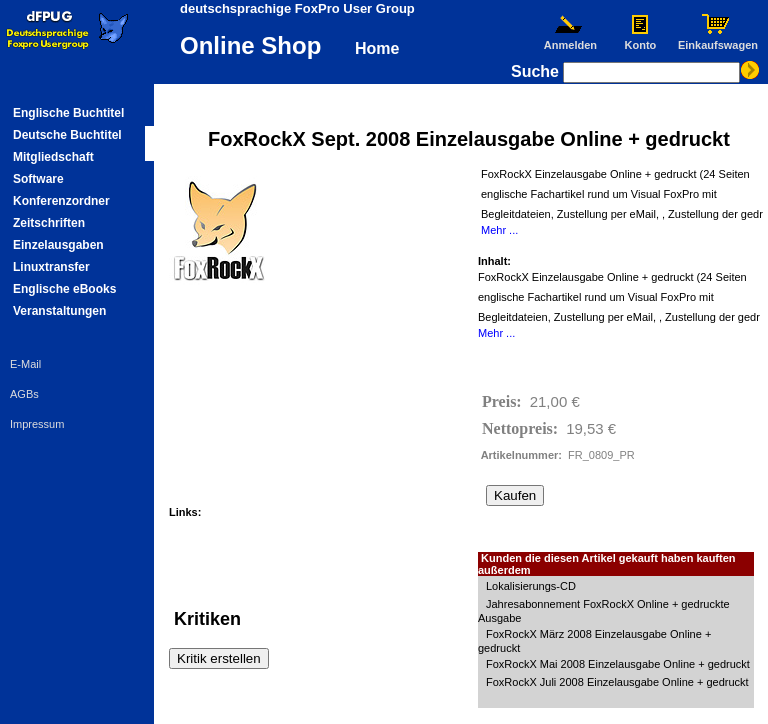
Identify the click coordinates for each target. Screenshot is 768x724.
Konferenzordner (61, 201)
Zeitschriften (49, 223)
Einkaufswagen (718, 40)
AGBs (24, 394)
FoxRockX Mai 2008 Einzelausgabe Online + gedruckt (618, 664)
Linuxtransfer (51, 267)
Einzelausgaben (58, 245)
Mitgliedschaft (53, 157)
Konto (640, 40)
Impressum (37, 424)
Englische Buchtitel (68, 113)
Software (38, 179)
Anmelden (570, 40)
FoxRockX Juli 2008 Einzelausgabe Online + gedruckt (617, 682)
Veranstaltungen (59, 311)
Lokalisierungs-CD (531, 586)
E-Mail (25, 364)
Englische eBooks (64, 289)
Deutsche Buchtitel (67, 135)
